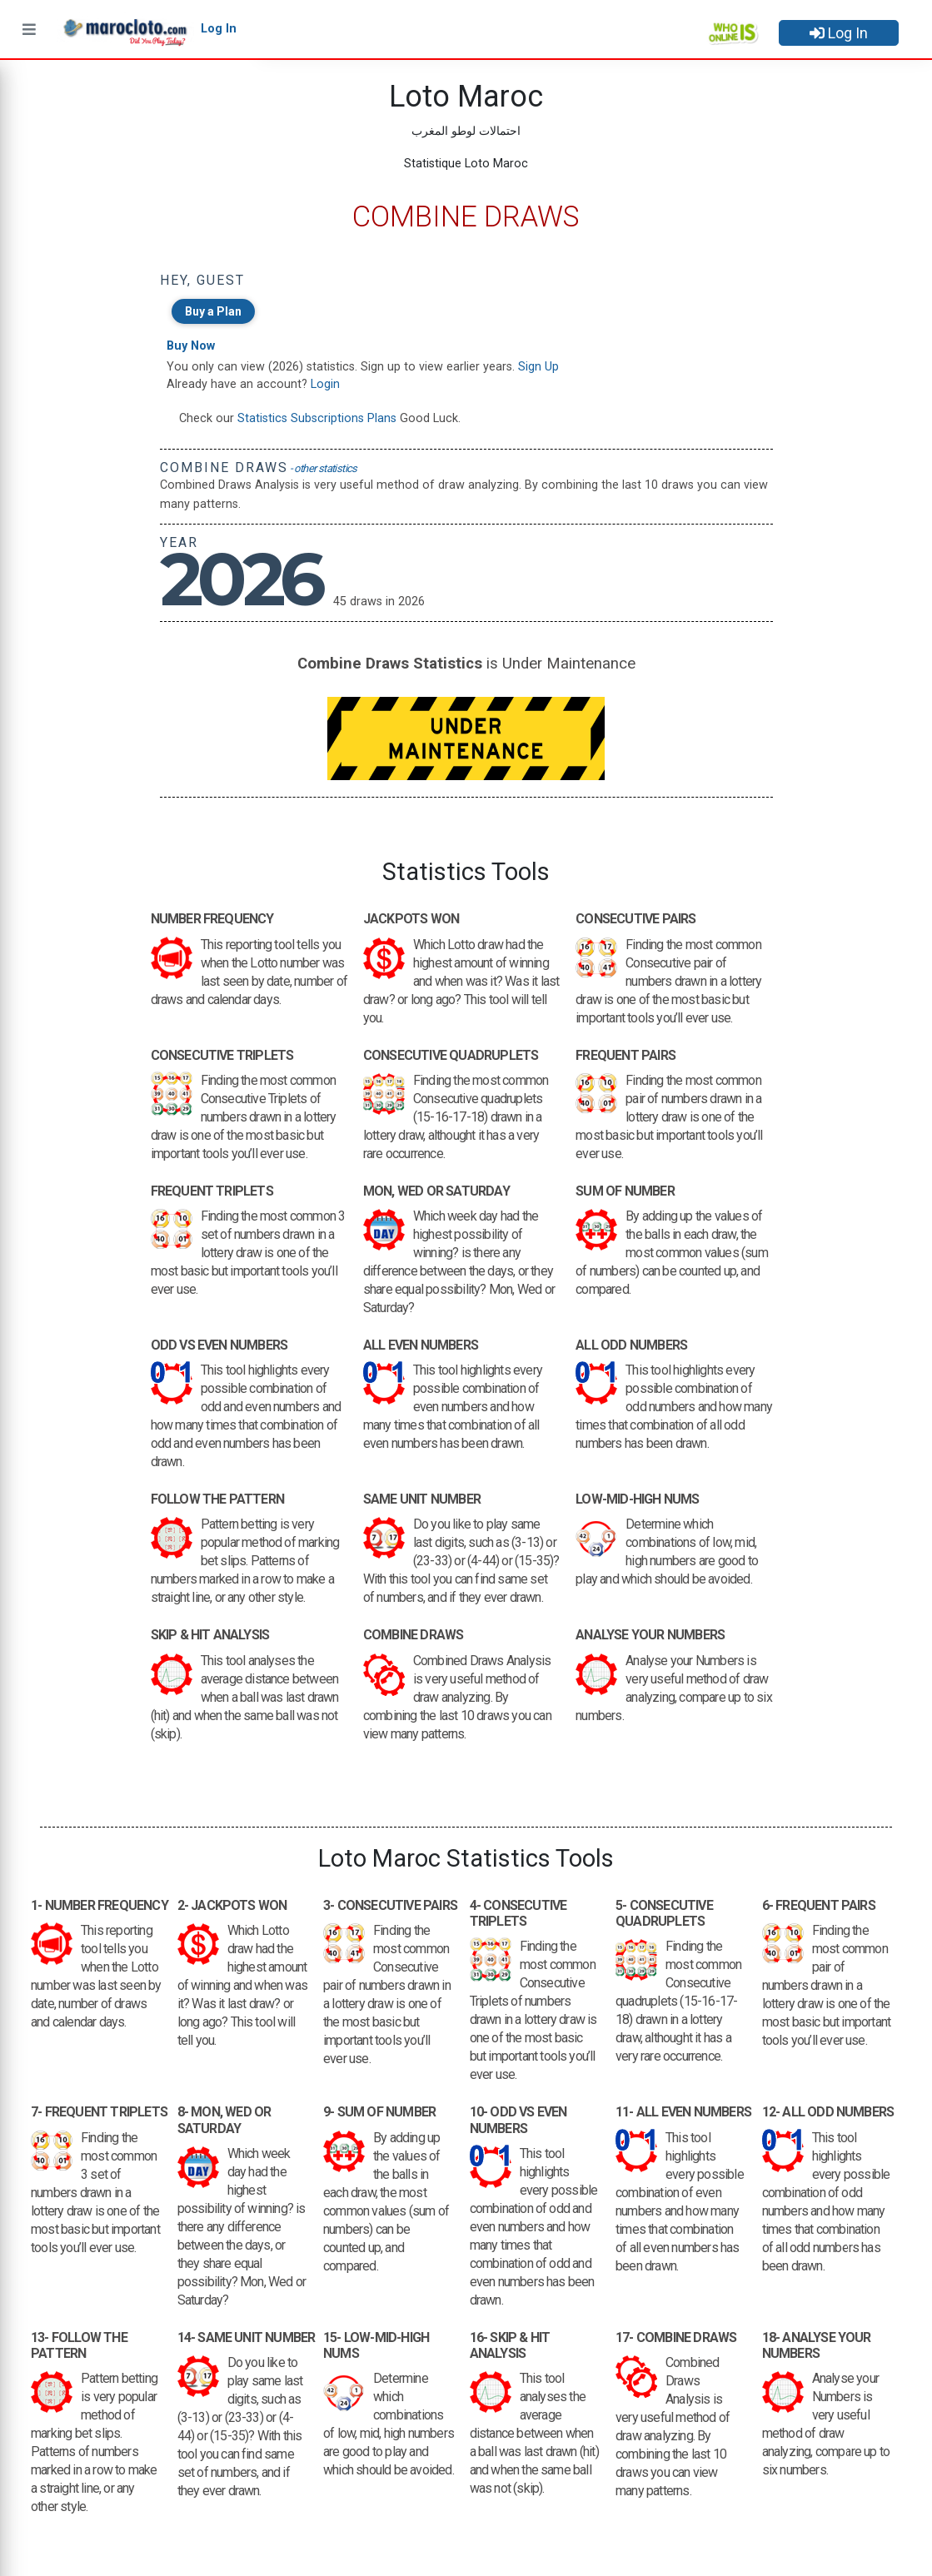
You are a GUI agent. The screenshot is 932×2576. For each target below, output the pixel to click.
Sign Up (538, 367)
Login (325, 384)
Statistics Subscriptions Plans (316, 418)
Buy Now (191, 346)
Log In (839, 33)
